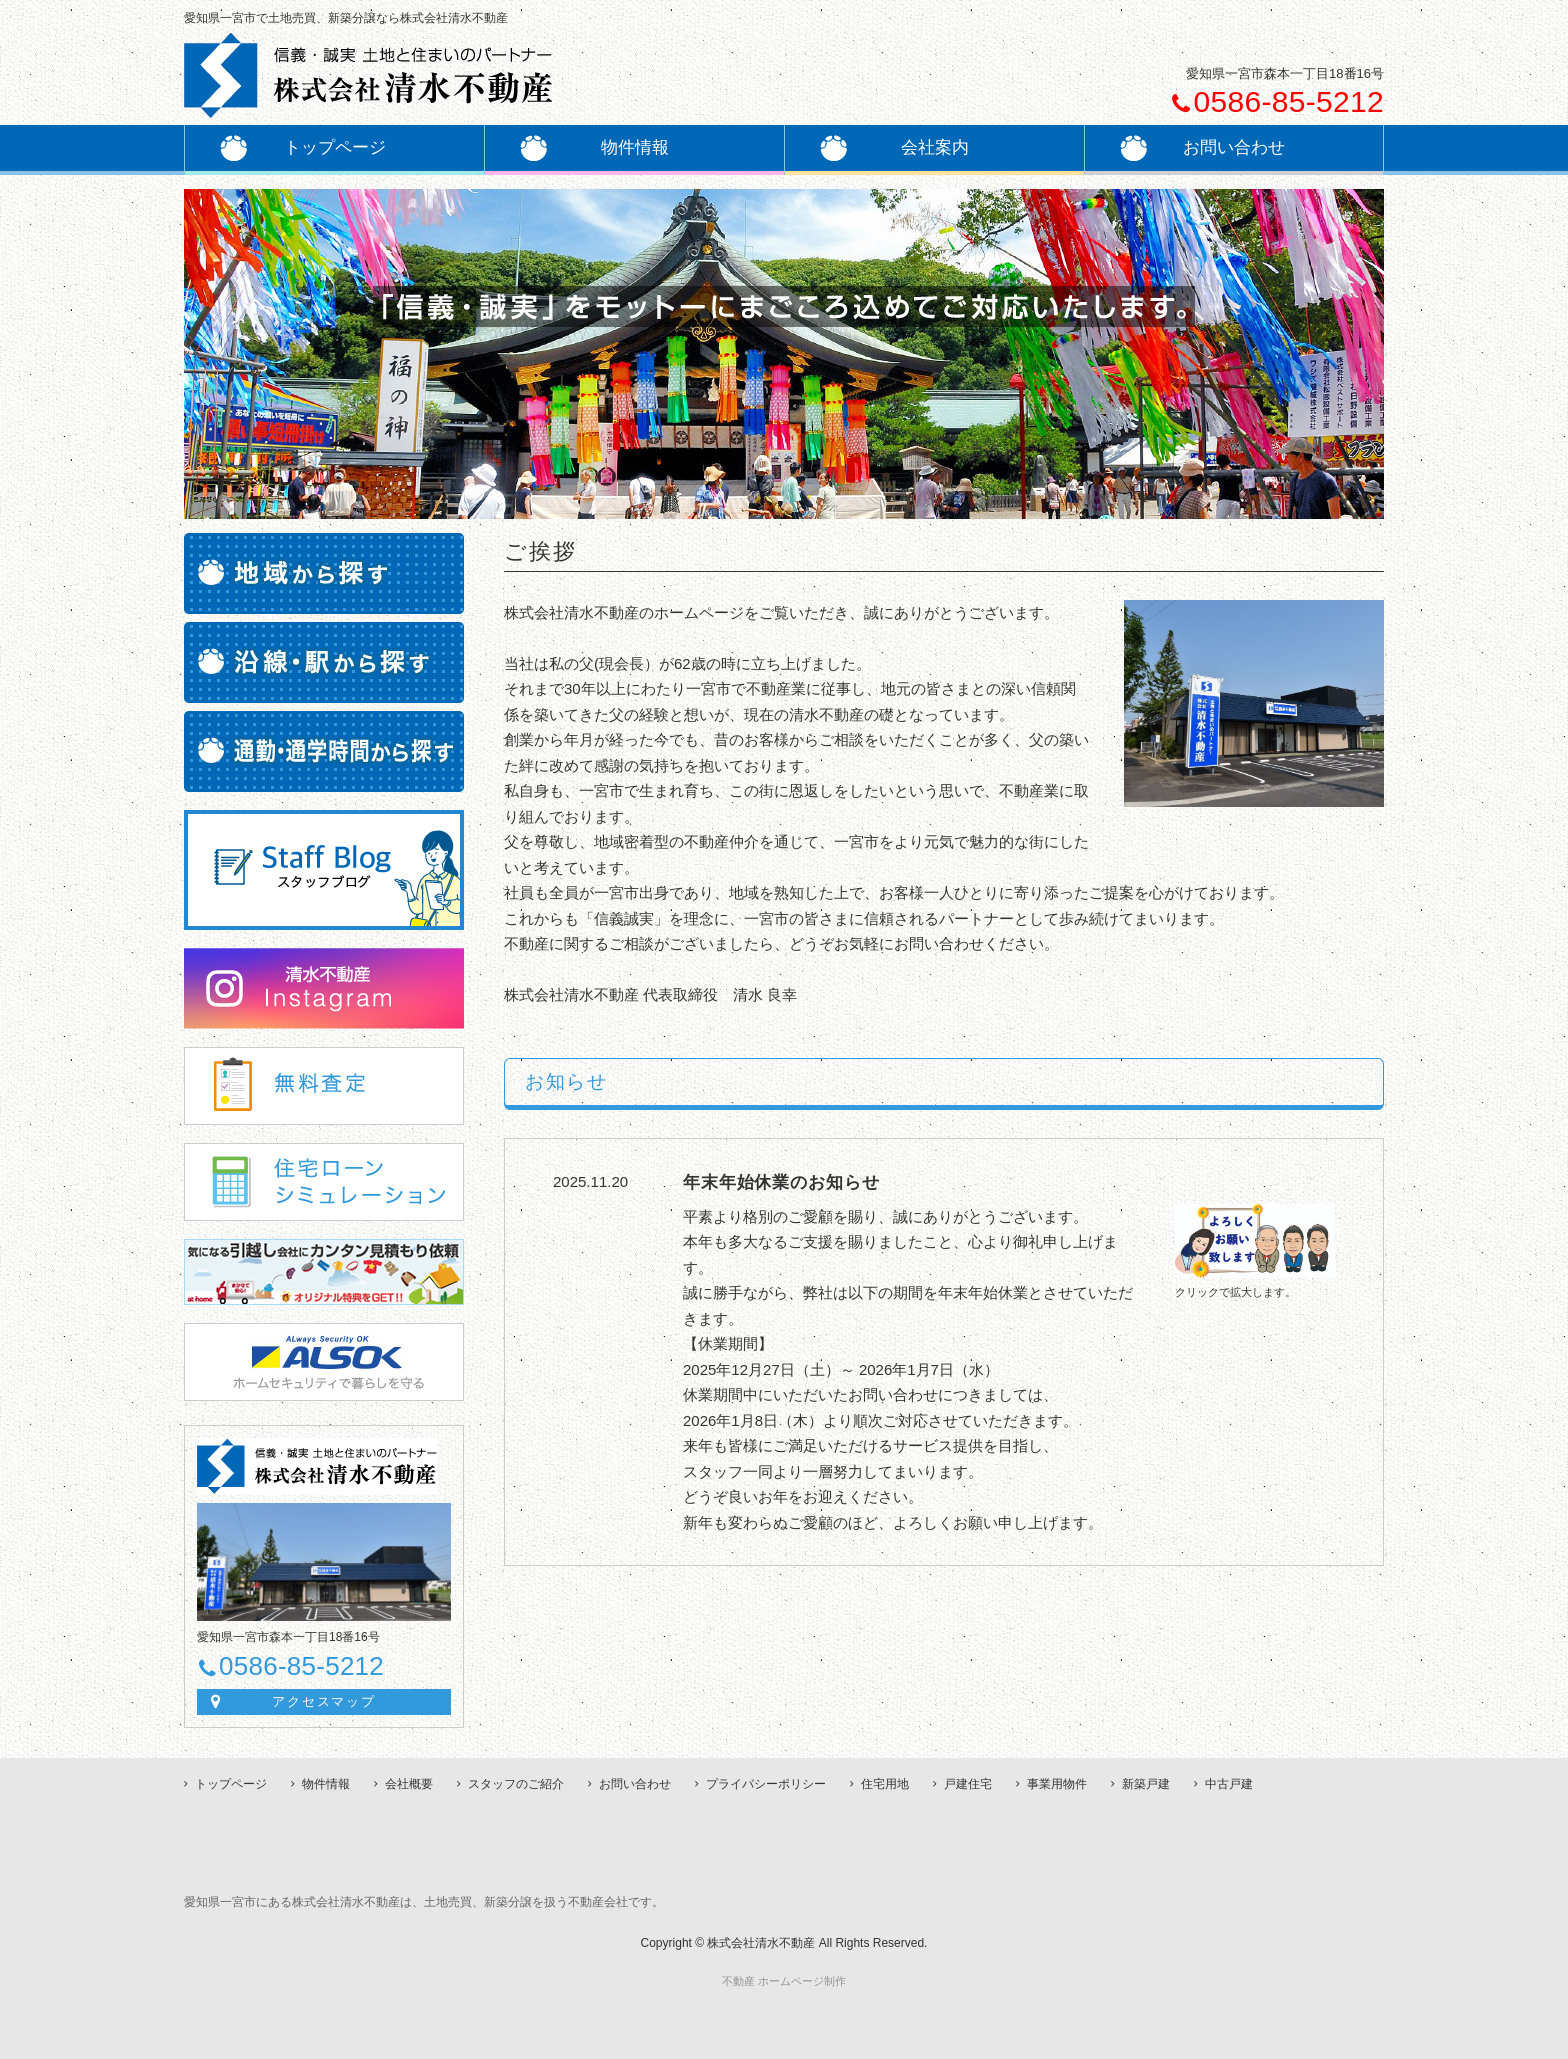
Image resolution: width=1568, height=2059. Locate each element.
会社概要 (409, 1784)
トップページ (303, 148)
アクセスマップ (324, 1701)
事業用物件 (1057, 1784)
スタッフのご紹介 (516, 1784)
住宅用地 (885, 1784)
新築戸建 (1146, 1784)
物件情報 (326, 1784)
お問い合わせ (635, 1784)
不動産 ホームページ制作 (784, 1981)
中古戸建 (1229, 1784)
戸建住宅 (968, 1784)
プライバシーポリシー (766, 1784)
